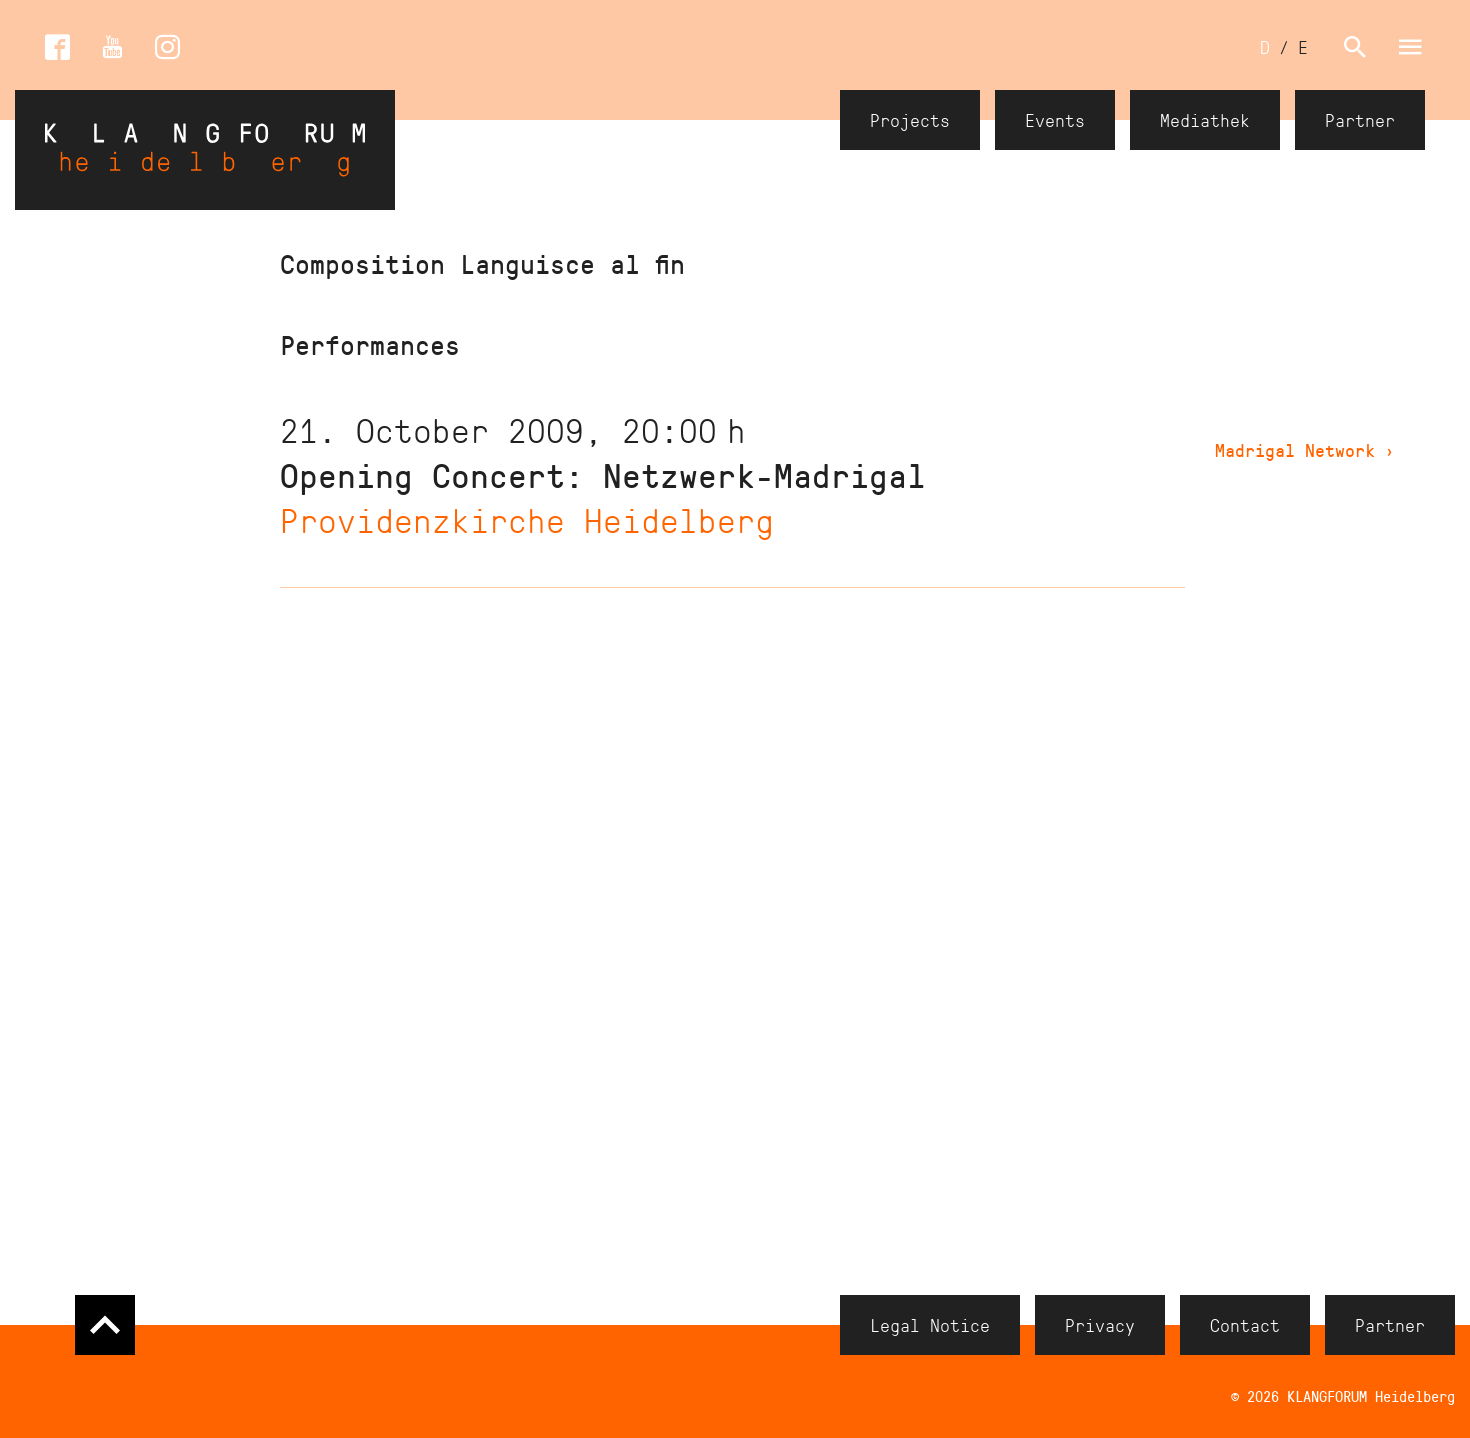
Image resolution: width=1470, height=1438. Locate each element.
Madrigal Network (1305, 450)
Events (1055, 120)
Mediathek (1205, 120)
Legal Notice (930, 1325)
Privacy (1100, 1325)
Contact (1245, 1325)
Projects (910, 120)
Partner (1360, 120)
